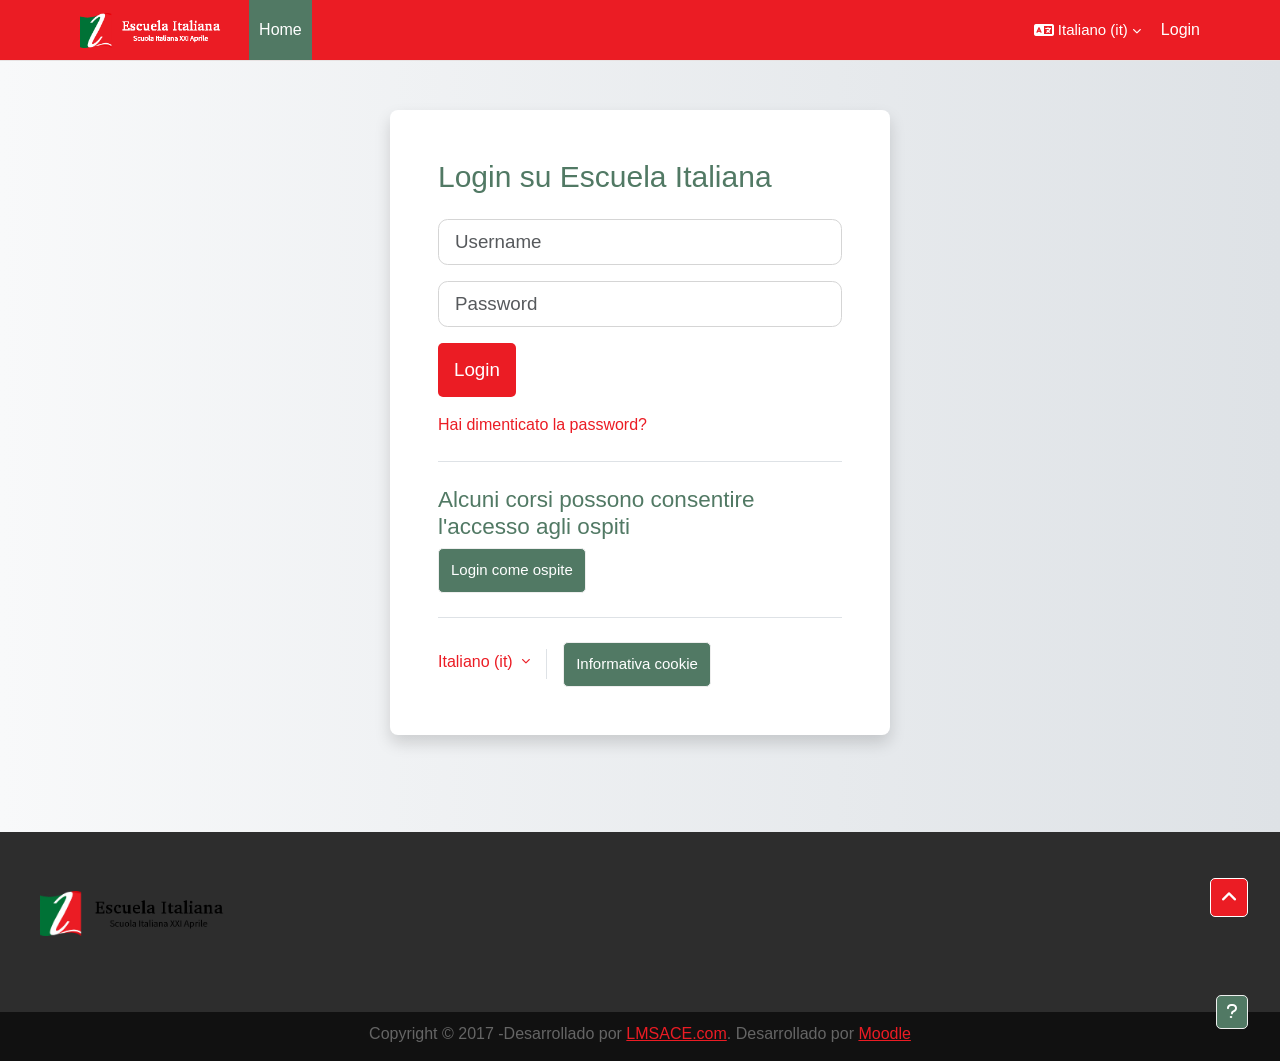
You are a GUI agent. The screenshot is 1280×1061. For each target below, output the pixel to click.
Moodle (884, 1033)
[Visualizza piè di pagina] (1232, 1012)
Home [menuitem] (280, 29)
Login (1180, 29)
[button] (1087, 30)
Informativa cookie (637, 663)
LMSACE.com (676, 1033)
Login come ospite (512, 569)
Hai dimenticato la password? (542, 424)
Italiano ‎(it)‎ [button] (477, 661)
